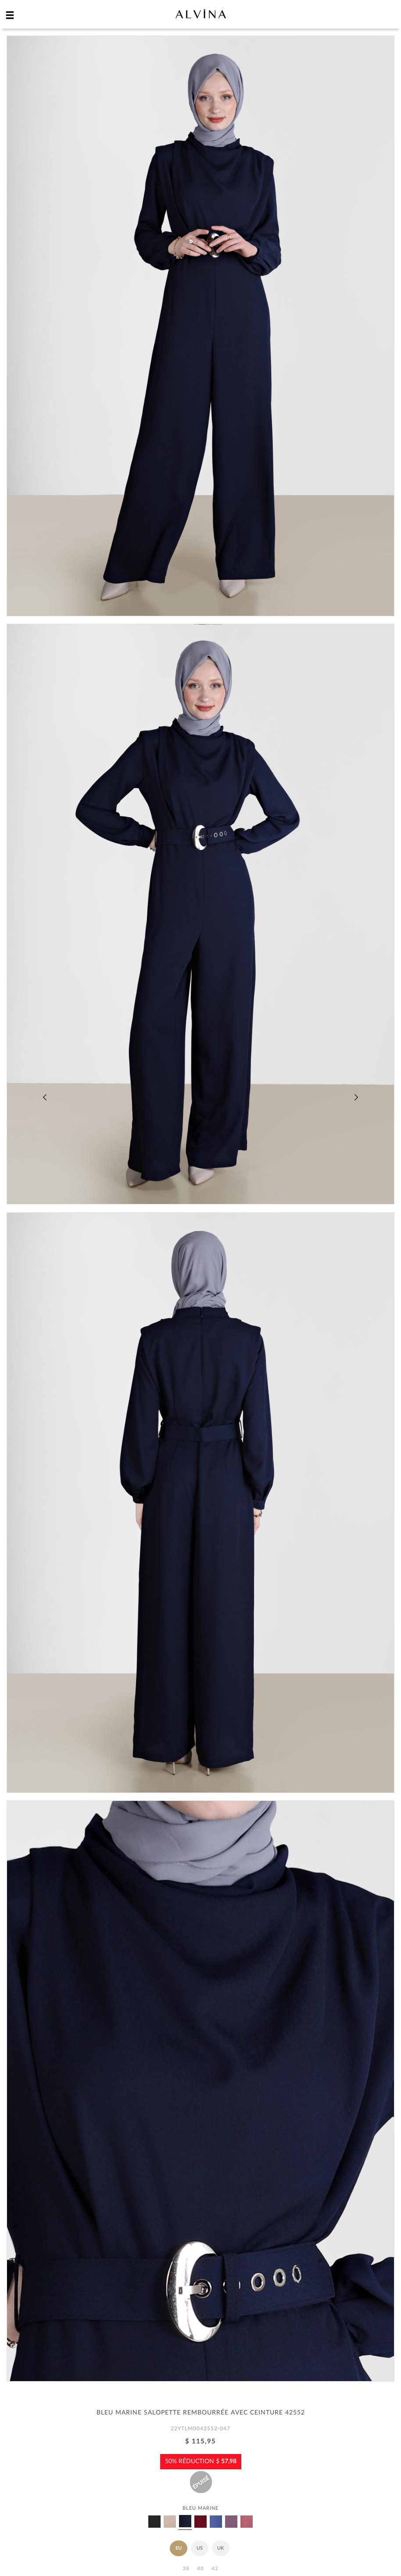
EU (178, 2548)
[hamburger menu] (10, 15)
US (200, 2548)
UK (220, 2548)
